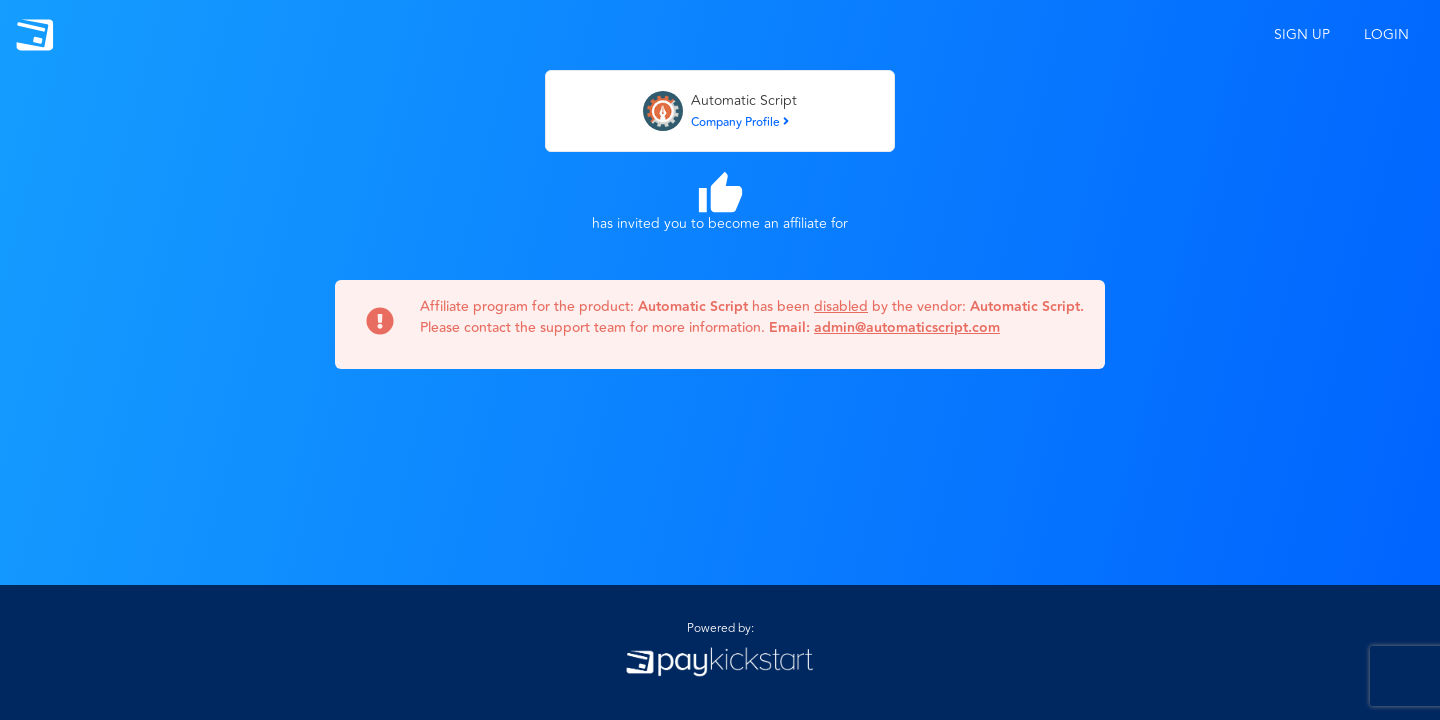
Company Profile (740, 122)
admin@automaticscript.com (907, 328)
